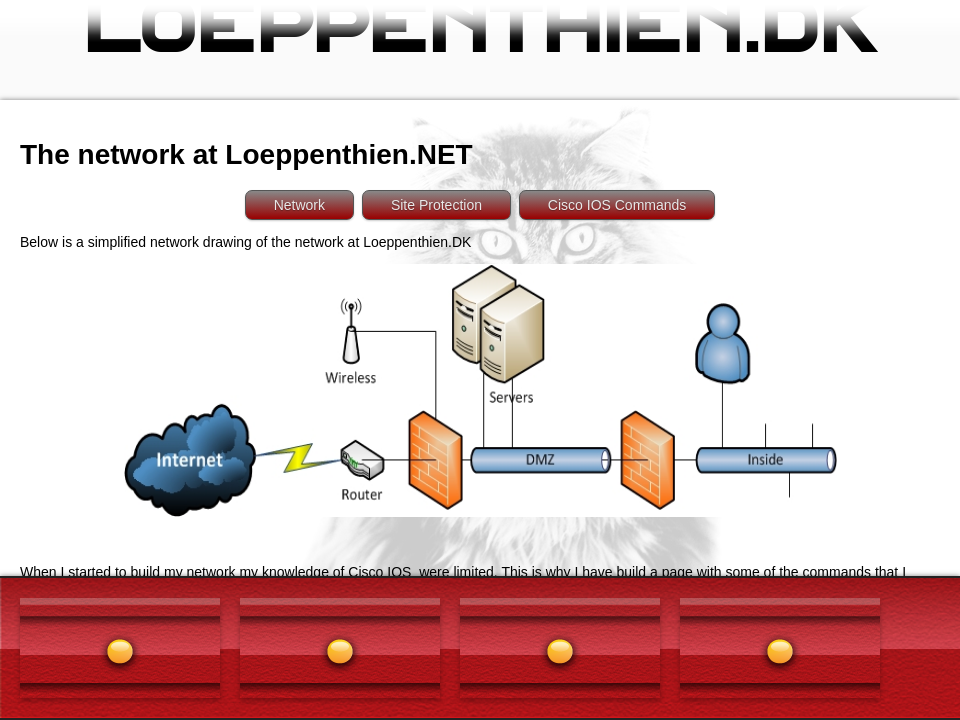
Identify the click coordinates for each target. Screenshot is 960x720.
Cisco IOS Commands (617, 205)
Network (299, 205)
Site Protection (436, 205)
